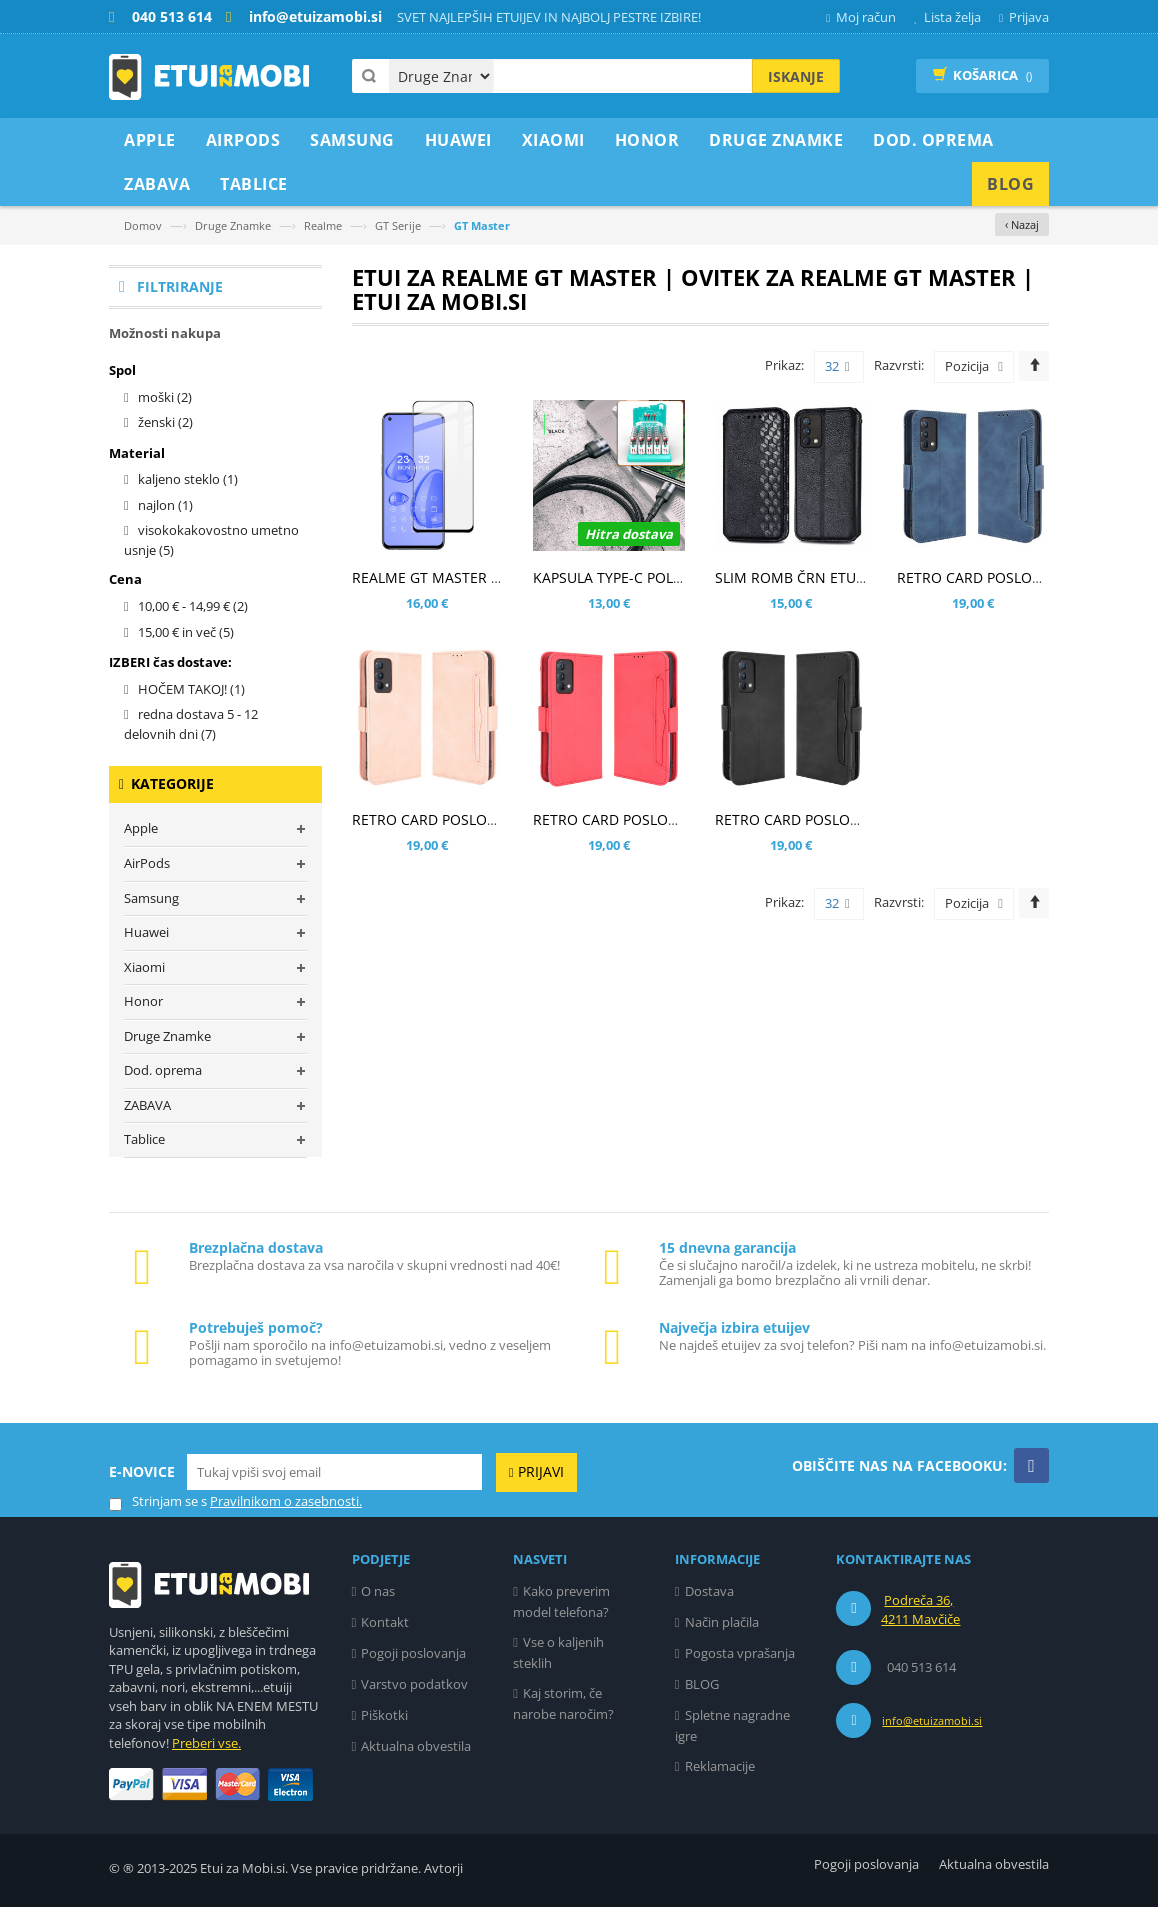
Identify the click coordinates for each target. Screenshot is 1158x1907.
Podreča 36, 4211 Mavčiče (920, 1610)
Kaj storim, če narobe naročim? (563, 1703)
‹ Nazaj (1022, 224)
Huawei (146, 932)
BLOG (702, 1684)
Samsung (151, 898)
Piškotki (384, 1715)
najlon (165, 505)
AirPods (147, 863)
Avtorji (443, 1868)
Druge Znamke (233, 225)
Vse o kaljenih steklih (558, 1652)
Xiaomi (144, 967)
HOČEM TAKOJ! (191, 689)
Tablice (144, 1139)
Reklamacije (720, 1766)
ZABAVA (147, 1105)
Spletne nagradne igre (732, 1725)
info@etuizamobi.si (932, 1720)
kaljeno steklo (188, 479)
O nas (378, 1591)
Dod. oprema (163, 1070)
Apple (141, 828)
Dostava (709, 1591)
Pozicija (967, 366)
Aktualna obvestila (416, 1746)
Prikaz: (784, 365)
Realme (323, 225)
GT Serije (398, 225)
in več (186, 632)
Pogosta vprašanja (740, 1653)
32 (837, 367)
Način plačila (722, 1622)
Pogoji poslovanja (413, 1653)
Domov (143, 225)
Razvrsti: (899, 365)
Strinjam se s (158, 1501)
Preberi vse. (206, 1743)
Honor (143, 1001)
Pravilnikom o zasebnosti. (286, 1501)
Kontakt (385, 1622)
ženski (165, 422)
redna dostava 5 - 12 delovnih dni (191, 724)
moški (165, 397)
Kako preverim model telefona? (561, 1601)
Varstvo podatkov (414, 1684)
